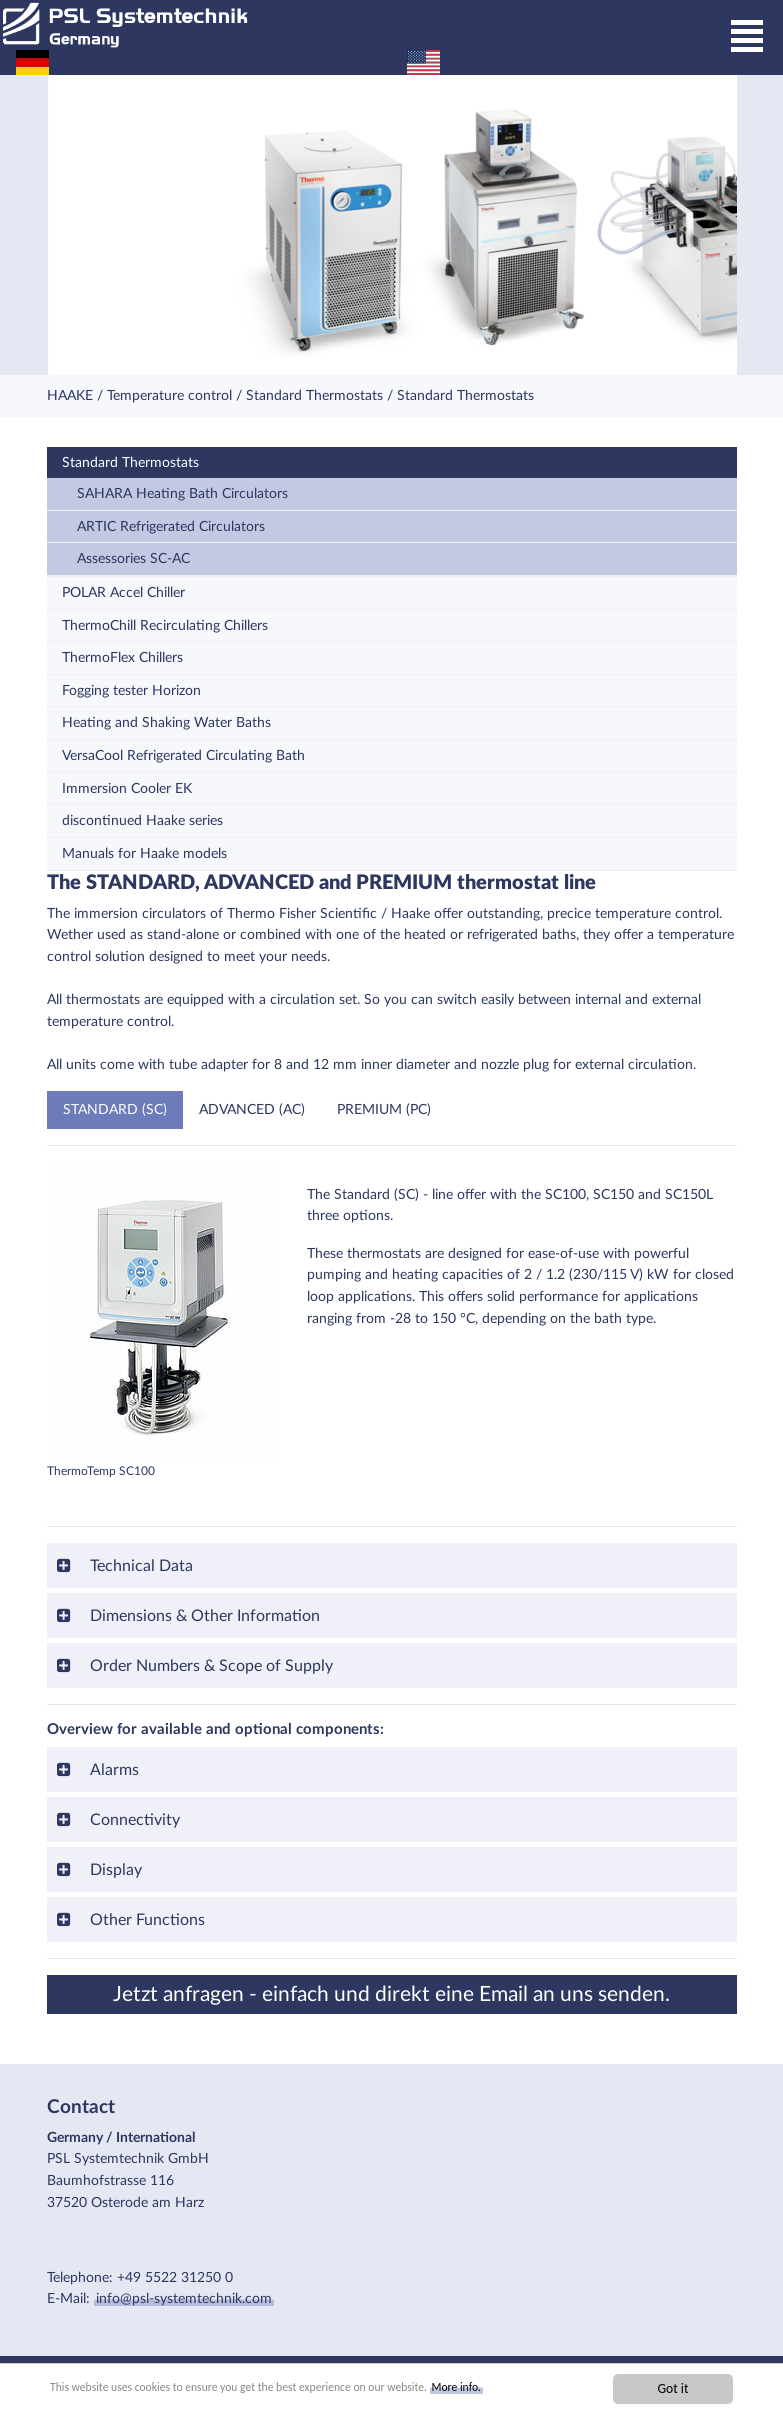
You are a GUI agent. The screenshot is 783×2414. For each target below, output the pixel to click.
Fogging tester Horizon (131, 690)
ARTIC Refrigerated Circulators (171, 526)
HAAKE (70, 395)
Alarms (112, 1770)
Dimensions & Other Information (203, 1616)
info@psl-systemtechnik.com (184, 2298)
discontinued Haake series (142, 820)
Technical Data (139, 1566)
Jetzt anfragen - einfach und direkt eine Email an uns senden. (391, 1994)
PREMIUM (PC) (384, 1109)
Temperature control (169, 395)
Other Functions (145, 1920)
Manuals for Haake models (144, 853)
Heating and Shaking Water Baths (166, 722)
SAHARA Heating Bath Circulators (182, 493)
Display (114, 1870)
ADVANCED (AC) (252, 1109)
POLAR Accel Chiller (123, 592)
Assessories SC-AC (133, 558)
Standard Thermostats (314, 395)
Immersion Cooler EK (127, 788)
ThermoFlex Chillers (122, 657)
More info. (525, 2388)
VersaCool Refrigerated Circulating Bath (183, 755)
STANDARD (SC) (115, 1109)
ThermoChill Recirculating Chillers (165, 625)
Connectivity (133, 1820)
